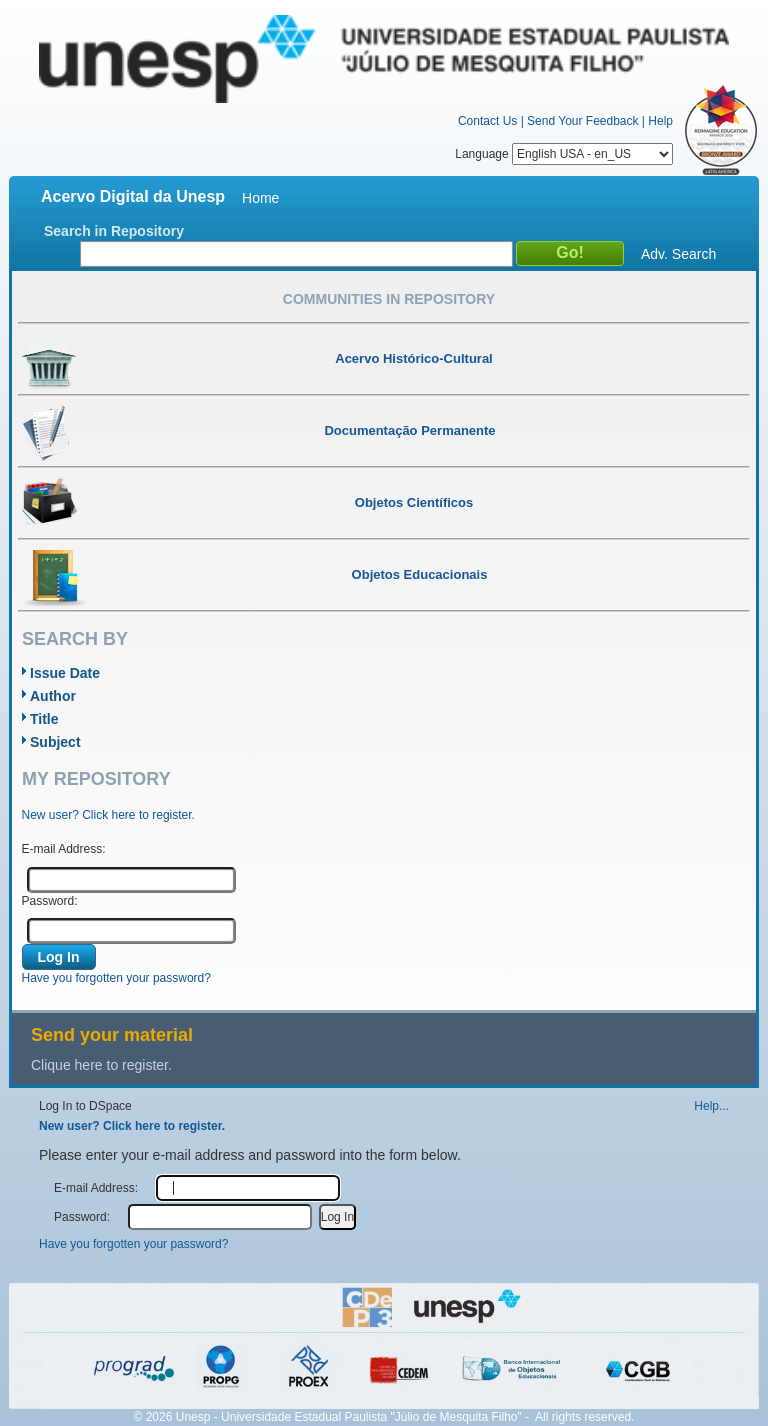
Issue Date (65, 673)
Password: (50, 901)
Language (564, 154)
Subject (55, 742)
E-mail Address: (64, 849)
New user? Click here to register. (108, 815)
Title (44, 719)
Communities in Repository (389, 299)
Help (660, 121)
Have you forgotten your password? (116, 978)
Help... (711, 1106)
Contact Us (487, 121)
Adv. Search (678, 254)
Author (53, 696)
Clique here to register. (101, 1065)
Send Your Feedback (582, 121)
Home (260, 198)
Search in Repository (114, 231)
